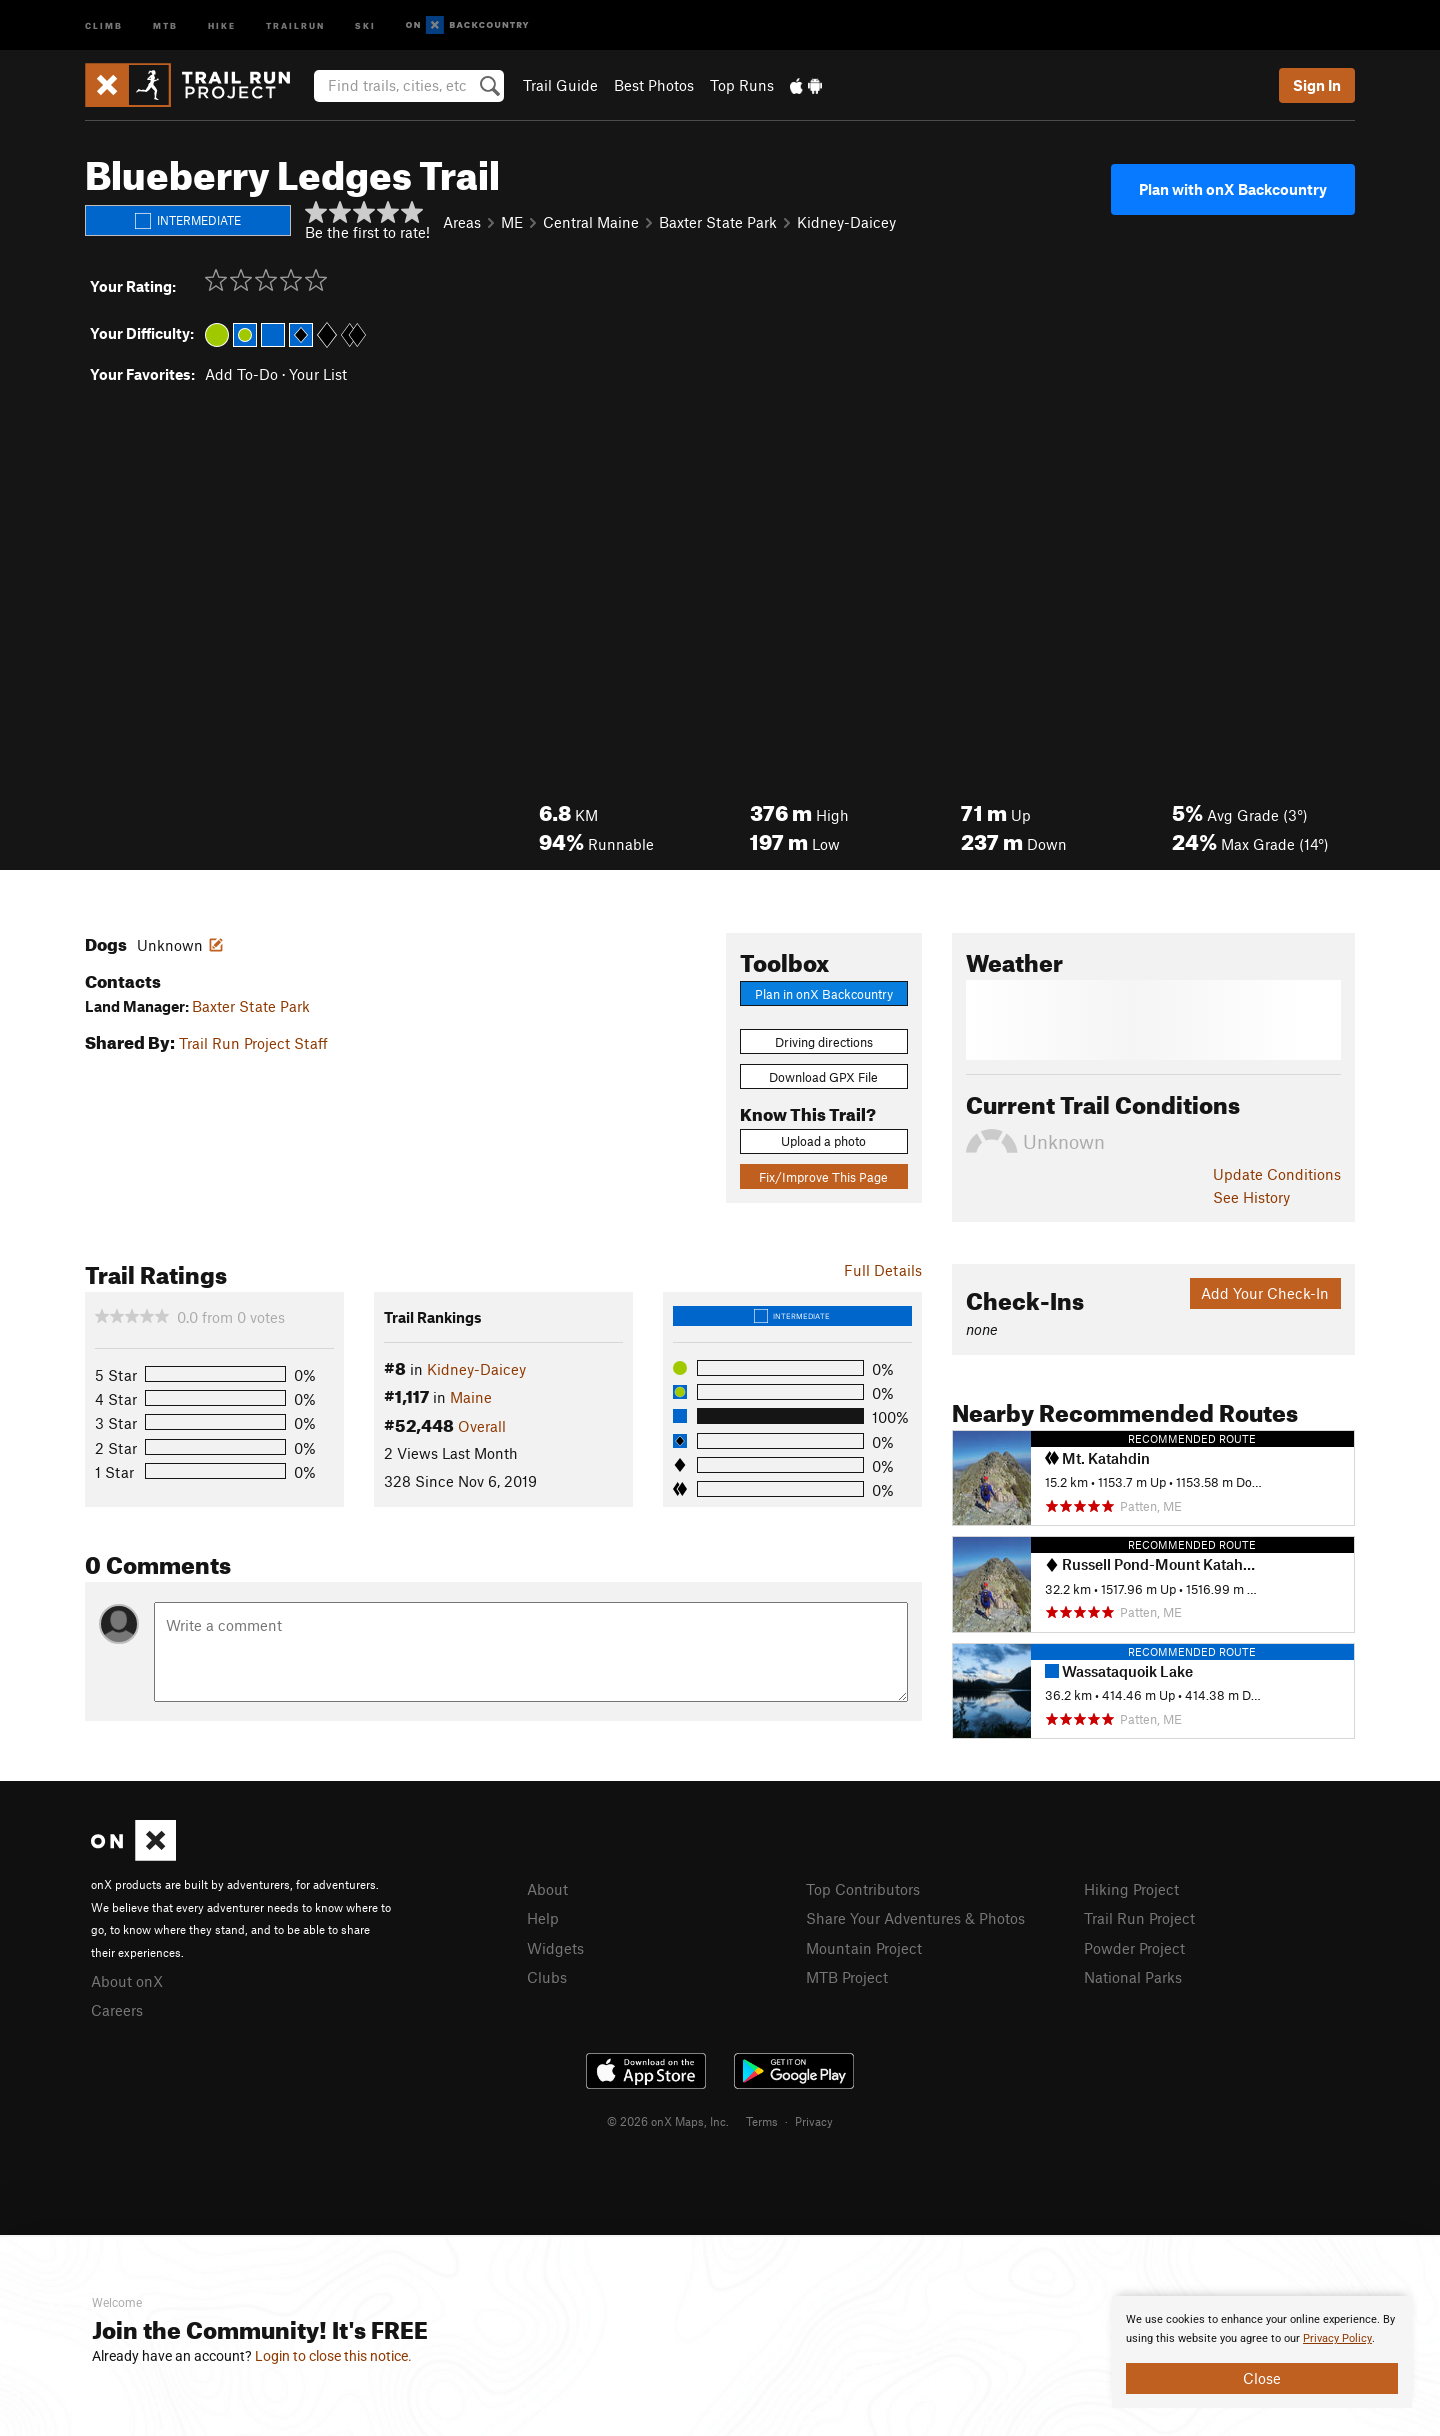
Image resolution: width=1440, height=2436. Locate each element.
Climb (104, 24)
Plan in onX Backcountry (824, 994)
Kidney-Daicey (846, 222)
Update (1277, 1174)
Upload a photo (823, 1141)
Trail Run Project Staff (253, 1043)
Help (543, 1918)
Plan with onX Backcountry (1233, 189)
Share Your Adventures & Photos (915, 1918)
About (547, 1889)
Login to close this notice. (333, 2356)
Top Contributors (863, 1889)
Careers (117, 2010)
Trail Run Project (1139, 1918)
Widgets (555, 1948)
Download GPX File (823, 1077)
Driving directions (824, 1042)
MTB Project (847, 1977)
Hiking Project (1131, 1889)
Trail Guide (560, 85)
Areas (462, 222)
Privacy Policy (1337, 2338)
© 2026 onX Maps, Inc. (668, 2121)
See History (1251, 1197)
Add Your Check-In (1265, 1293)
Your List (318, 374)
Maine (471, 1397)
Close (1262, 2378)
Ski (365, 24)
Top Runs (742, 85)
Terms (762, 2121)
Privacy (814, 2121)
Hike (222, 24)
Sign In (1317, 85)
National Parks (1133, 1977)
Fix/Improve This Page (823, 1177)
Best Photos (654, 85)
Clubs (547, 1977)
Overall (482, 1426)
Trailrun (295, 24)
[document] (1262, 2352)
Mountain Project (864, 1948)
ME (512, 222)
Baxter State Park (251, 1006)
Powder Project (1134, 1948)
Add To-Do (241, 374)
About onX (127, 1981)
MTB (165, 24)
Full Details (883, 1270)
